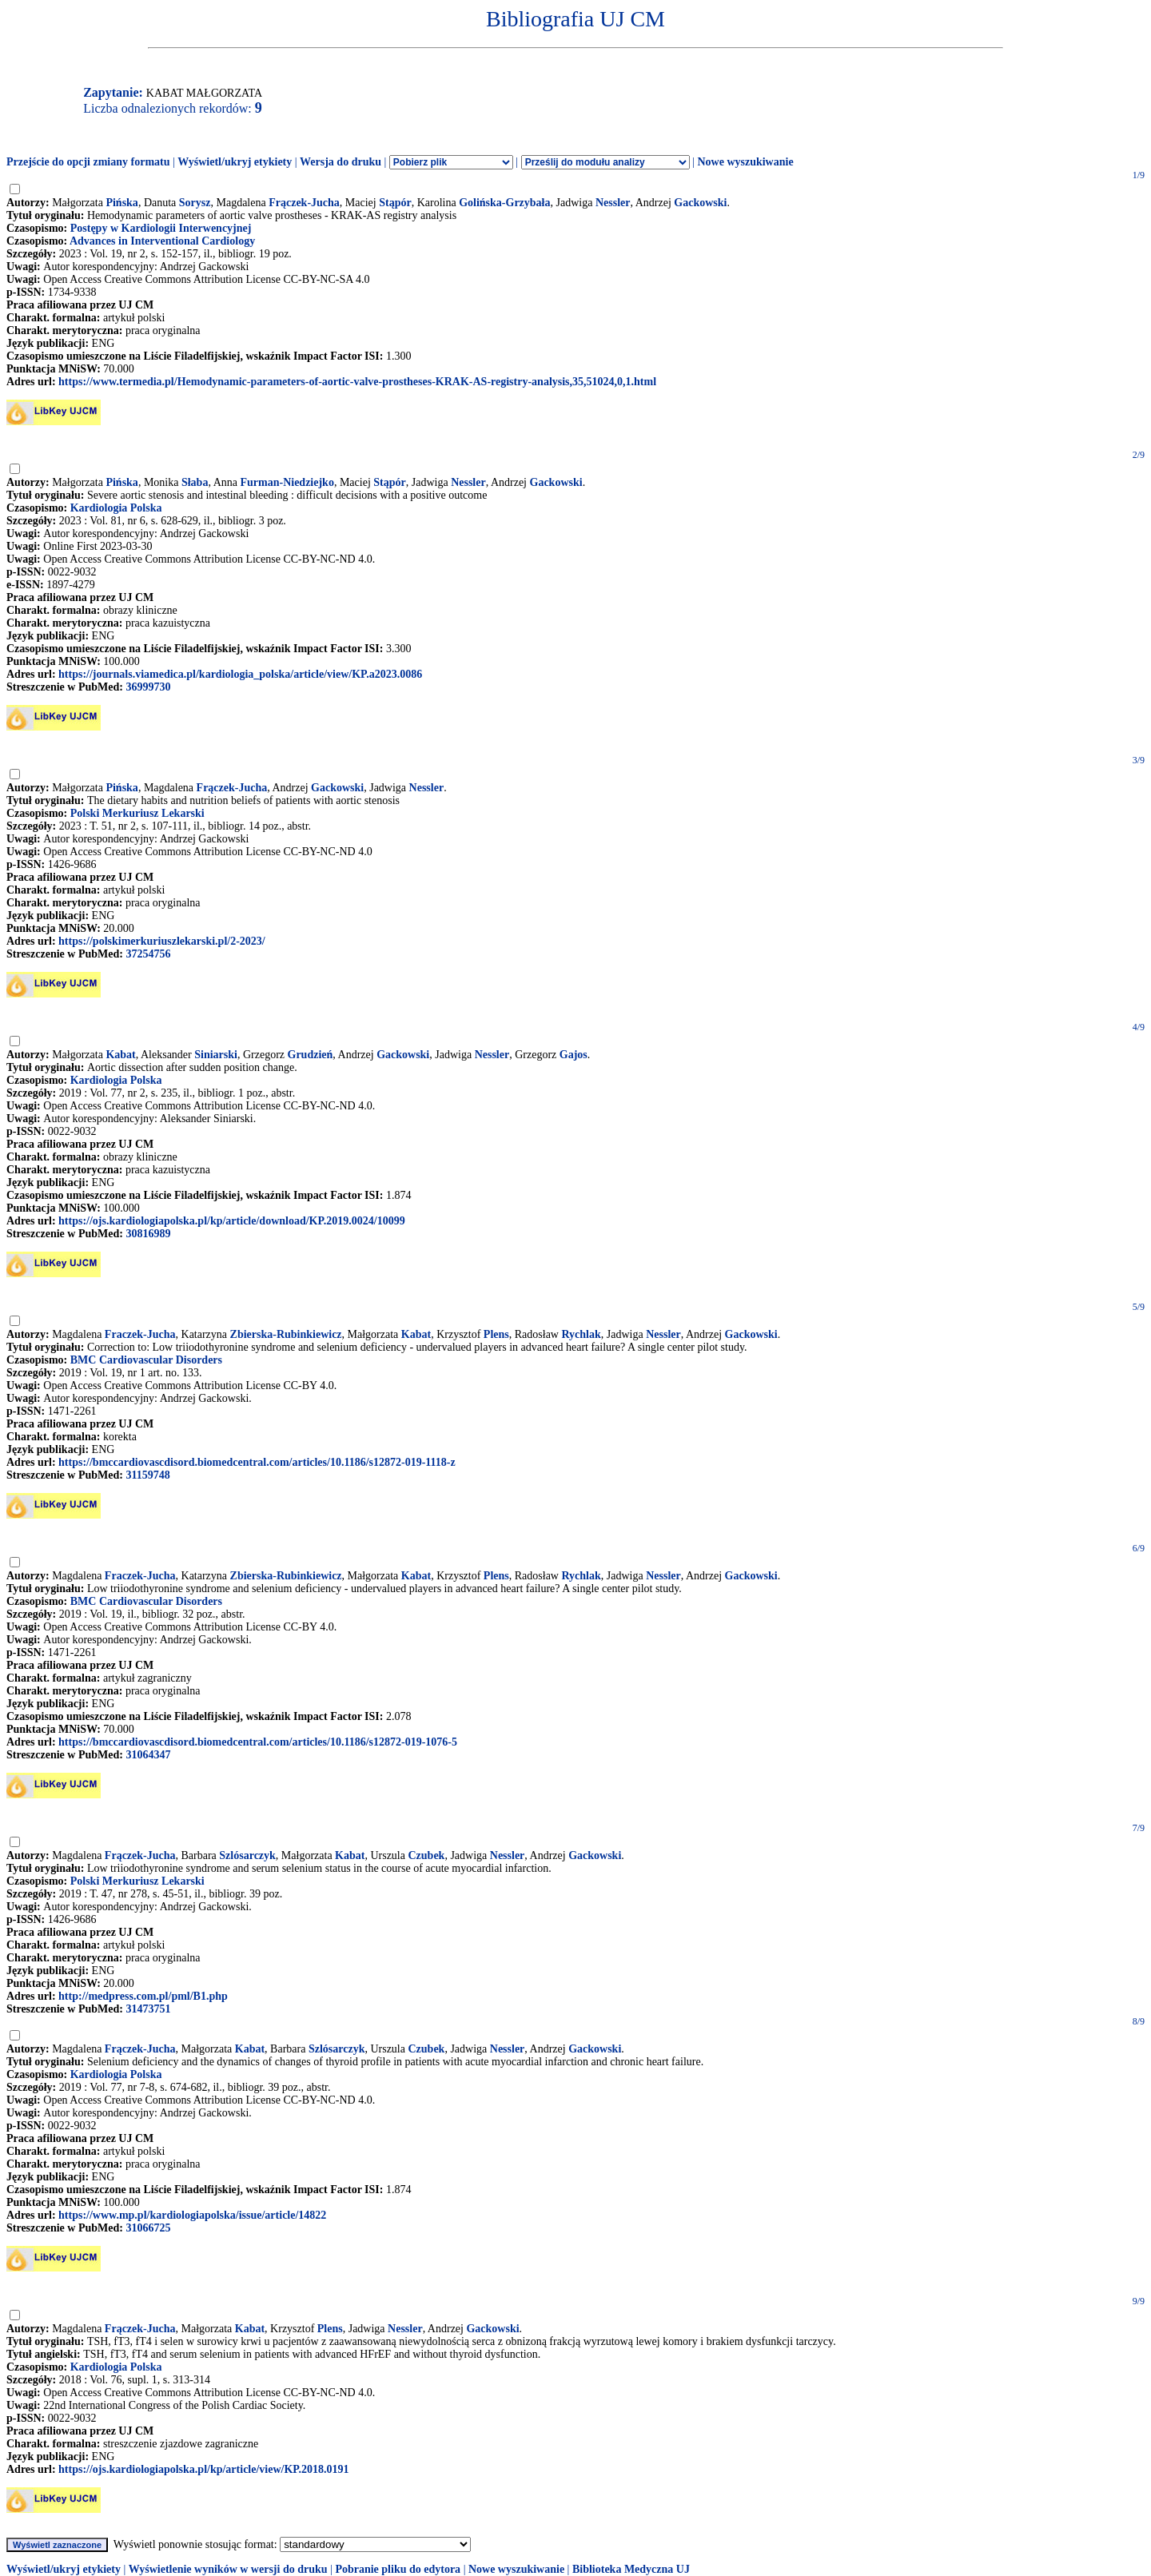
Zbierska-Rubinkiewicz (286, 1334)
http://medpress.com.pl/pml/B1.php (143, 1996)
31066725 (147, 2228)
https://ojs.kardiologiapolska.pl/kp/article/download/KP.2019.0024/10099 (231, 1221)
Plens (496, 1334)
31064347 (147, 1755)
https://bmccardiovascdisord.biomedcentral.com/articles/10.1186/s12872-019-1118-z (257, 1462)
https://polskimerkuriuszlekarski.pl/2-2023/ (161, 941)
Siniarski (215, 1055)
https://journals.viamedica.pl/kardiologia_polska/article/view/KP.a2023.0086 (240, 674)
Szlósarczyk (247, 1855)
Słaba (194, 482)
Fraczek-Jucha (140, 1334)
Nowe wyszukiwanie (745, 162)
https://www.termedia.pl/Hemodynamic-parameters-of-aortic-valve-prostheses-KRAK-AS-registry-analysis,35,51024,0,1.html (357, 382)
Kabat (120, 1055)
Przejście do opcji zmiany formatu (88, 162)
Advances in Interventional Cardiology (162, 241)
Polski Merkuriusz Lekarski (137, 813)
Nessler (613, 203)
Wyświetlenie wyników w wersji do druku (228, 2569)
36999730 (147, 687)
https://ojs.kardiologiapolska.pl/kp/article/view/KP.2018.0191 (203, 2469)
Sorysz (195, 203)
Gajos (573, 1055)
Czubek (426, 1855)
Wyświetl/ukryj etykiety (234, 162)
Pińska (121, 203)
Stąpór (395, 203)
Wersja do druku (340, 162)
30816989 (147, 1234)
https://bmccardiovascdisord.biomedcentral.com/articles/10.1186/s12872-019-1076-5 (257, 1742)
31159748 (147, 1475)
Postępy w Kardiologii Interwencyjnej (161, 228)
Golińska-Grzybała (504, 203)
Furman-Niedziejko (286, 482)
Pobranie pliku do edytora (397, 2569)
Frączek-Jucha (304, 203)
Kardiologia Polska (116, 508)
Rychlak (580, 1334)
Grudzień (310, 1055)
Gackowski (700, 203)
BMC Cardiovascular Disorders (146, 1360)
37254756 (147, 954)
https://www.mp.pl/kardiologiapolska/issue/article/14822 (192, 2215)
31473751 (147, 2009)
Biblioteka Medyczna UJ (631, 2569)
